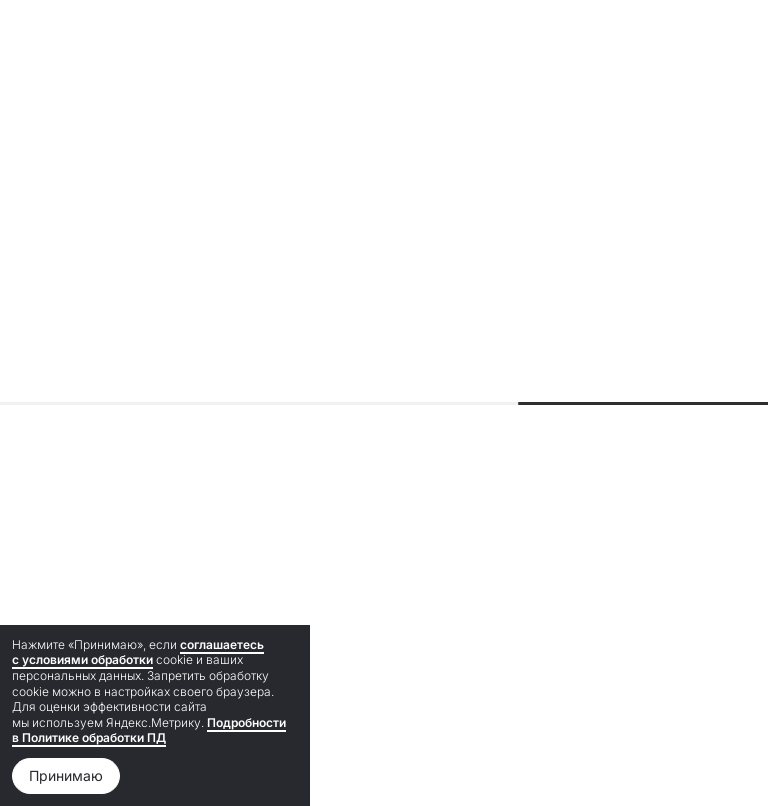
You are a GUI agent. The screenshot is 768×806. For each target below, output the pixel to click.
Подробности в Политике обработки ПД (149, 730)
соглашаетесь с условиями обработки (138, 652)
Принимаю (66, 775)
